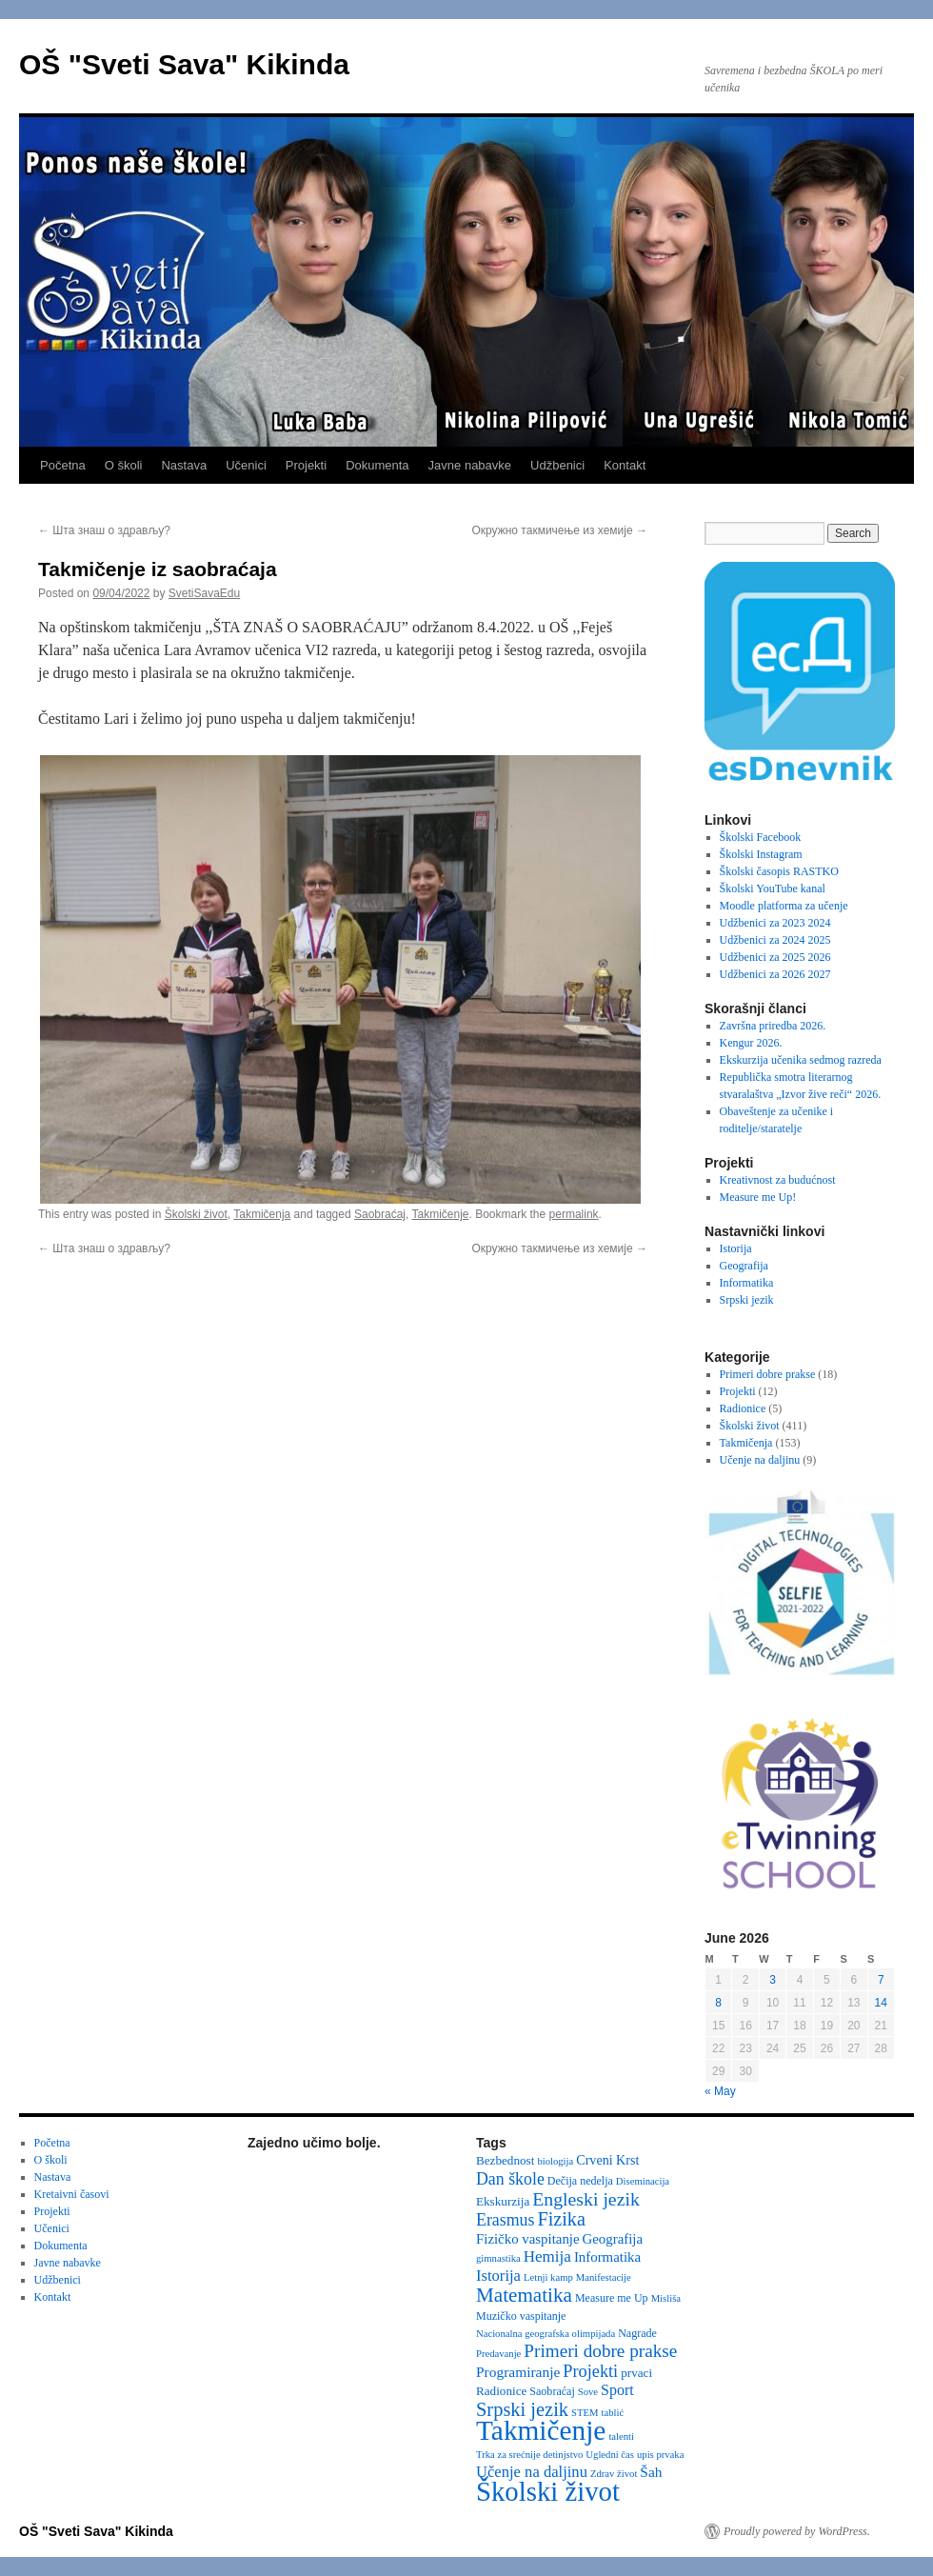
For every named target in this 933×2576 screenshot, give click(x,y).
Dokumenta (377, 465)
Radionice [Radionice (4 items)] (501, 2391)
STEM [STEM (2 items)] (584, 2412)
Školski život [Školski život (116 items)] (548, 2491)
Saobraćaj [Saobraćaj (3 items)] (551, 2391)
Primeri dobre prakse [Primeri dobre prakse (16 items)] (600, 2351)
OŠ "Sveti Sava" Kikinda (184, 64)
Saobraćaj (380, 1214)
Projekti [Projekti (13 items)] (590, 2371)
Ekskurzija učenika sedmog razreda (801, 1060)
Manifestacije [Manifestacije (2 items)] (603, 2277)
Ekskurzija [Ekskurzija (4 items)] (502, 2201)
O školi (124, 465)
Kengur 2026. (751, 1042)
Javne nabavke (469, 465)
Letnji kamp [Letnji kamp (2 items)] (548, 2277)
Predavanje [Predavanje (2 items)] (498, 2353)
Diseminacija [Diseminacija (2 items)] (642, 2181)
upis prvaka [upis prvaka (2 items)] (660, 2454)
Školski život (196, 1214)
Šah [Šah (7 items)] (651, 2472)
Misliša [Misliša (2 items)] (666, 2298)
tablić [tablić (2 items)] (613, 2412)
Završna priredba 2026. (773, 1025)
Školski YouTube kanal (772, 888)
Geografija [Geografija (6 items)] (613, 2239)
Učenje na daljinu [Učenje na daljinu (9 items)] (531, 2472)
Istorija (736, 1248)
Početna (63, 465)
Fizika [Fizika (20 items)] (561, 2218)
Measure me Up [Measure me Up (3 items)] (611, 2298)
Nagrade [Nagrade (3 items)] (637, 2333)
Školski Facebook (761, 837)
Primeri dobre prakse (768, 1374)
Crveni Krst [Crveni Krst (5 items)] (607, 2159)
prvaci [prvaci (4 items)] (636, 2373)
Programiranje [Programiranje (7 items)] (518, 2372)
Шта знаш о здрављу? (104, 530)
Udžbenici (557, 465)
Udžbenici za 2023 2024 (775, 922)
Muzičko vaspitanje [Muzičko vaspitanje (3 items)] (521, 2316)
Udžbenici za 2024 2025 (775, 940)
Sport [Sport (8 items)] (617, 2390)
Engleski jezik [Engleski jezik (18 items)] (586, 2198)
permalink (574, 1214)
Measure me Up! (758, 1197)
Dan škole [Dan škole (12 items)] (510, 2178)
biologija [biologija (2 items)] (555, 2161)
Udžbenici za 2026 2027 (775, 974)
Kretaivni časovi (71, 2194)
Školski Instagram (761, 854)
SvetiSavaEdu (204, 593)
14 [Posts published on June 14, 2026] (881, 2002)
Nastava (184, 465)
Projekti (306, 465)
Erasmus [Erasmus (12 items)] (505, 2219)
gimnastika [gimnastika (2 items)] (498, 2258)
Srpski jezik (747, 1300)
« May (720, 2091)
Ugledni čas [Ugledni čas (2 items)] (610, 2454)
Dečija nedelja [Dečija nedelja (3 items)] (580, 2180)
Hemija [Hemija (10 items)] (547, 2256)
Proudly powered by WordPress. (797, 2531)
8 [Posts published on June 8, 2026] (718, 2002)
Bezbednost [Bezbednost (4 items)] (505, 2160)
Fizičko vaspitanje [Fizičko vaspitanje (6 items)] (528, 2239)
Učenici (246, 465)
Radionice (743, 1408)
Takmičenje (439, 1214)
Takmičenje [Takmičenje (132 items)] (540, 2430)
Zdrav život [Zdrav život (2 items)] (613, 2473)
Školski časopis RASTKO (779, 871)
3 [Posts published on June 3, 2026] (772, 1980)
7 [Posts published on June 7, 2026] (881, 1980)
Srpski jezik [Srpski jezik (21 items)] (522, 2409)
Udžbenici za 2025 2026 (775, 957)
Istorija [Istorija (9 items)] (498, 2275)
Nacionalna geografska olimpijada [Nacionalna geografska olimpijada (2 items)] (545, 2333)
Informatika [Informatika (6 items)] (607, 2257)
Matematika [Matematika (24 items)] (524, 2295)
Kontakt (624, 465)
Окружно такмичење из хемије (559, 530)
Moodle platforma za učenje (784, 905)
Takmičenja (261, 1214)
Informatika (747, 1282)
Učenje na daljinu (760, 1460)
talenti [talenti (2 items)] (621, 2436)
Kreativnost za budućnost (778, 1180)
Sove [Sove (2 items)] (588, 2391)
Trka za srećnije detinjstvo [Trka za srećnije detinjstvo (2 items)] (529, 2454)
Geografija (744, 1265)
